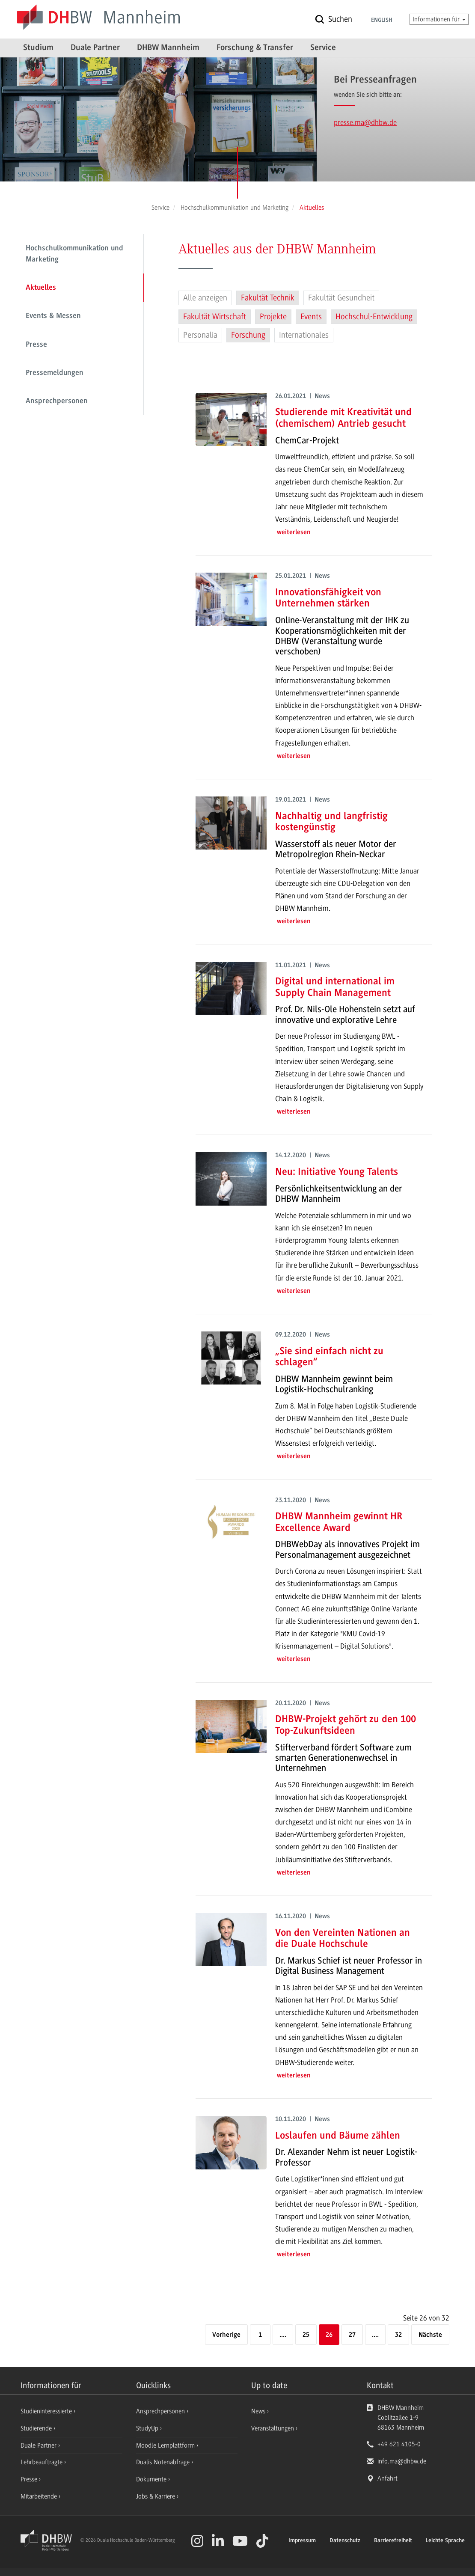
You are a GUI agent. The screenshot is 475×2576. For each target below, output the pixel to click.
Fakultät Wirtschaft (214, 316)
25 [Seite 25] (306, 2335)
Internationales (304, 335)
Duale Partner (95, 48)
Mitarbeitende (40, 2496)
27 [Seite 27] (352, 2335)
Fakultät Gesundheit (341, 298)
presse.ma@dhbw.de (365, 122)
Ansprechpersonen (57, 401)
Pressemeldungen (54, 373)
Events (311, 316)
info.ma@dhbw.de (401, 2461)
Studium (38, 48)
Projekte (273, 316)
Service (323, 48)
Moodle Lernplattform (166, 2445)
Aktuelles (41, 288)
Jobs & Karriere (156, 2496)
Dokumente (152, 2479)
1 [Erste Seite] (260, 2335)
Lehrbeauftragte (42, 2462)
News (258, 2411)
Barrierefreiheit (393, 2541)
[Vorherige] (226, 2335)
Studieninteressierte (47, 2411)
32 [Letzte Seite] (398, 2335)
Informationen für (439, 19)
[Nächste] (430, 2335)
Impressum (302, 2541)
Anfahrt (387, 2478)
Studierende (37, 2428)
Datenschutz (345, 2541)
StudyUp (148, 2428)
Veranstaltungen (272, 2428)
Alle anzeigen (205, 298)
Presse (36, 345)
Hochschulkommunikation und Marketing (74, 254)
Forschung (248, 335)
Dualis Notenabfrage (163, 2462)
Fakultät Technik (267, 298)
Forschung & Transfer (255, 48)
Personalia (200, 335)
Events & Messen (53, 316)
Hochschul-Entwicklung (374, 316)
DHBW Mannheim (168, 48)
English (381, 21)
